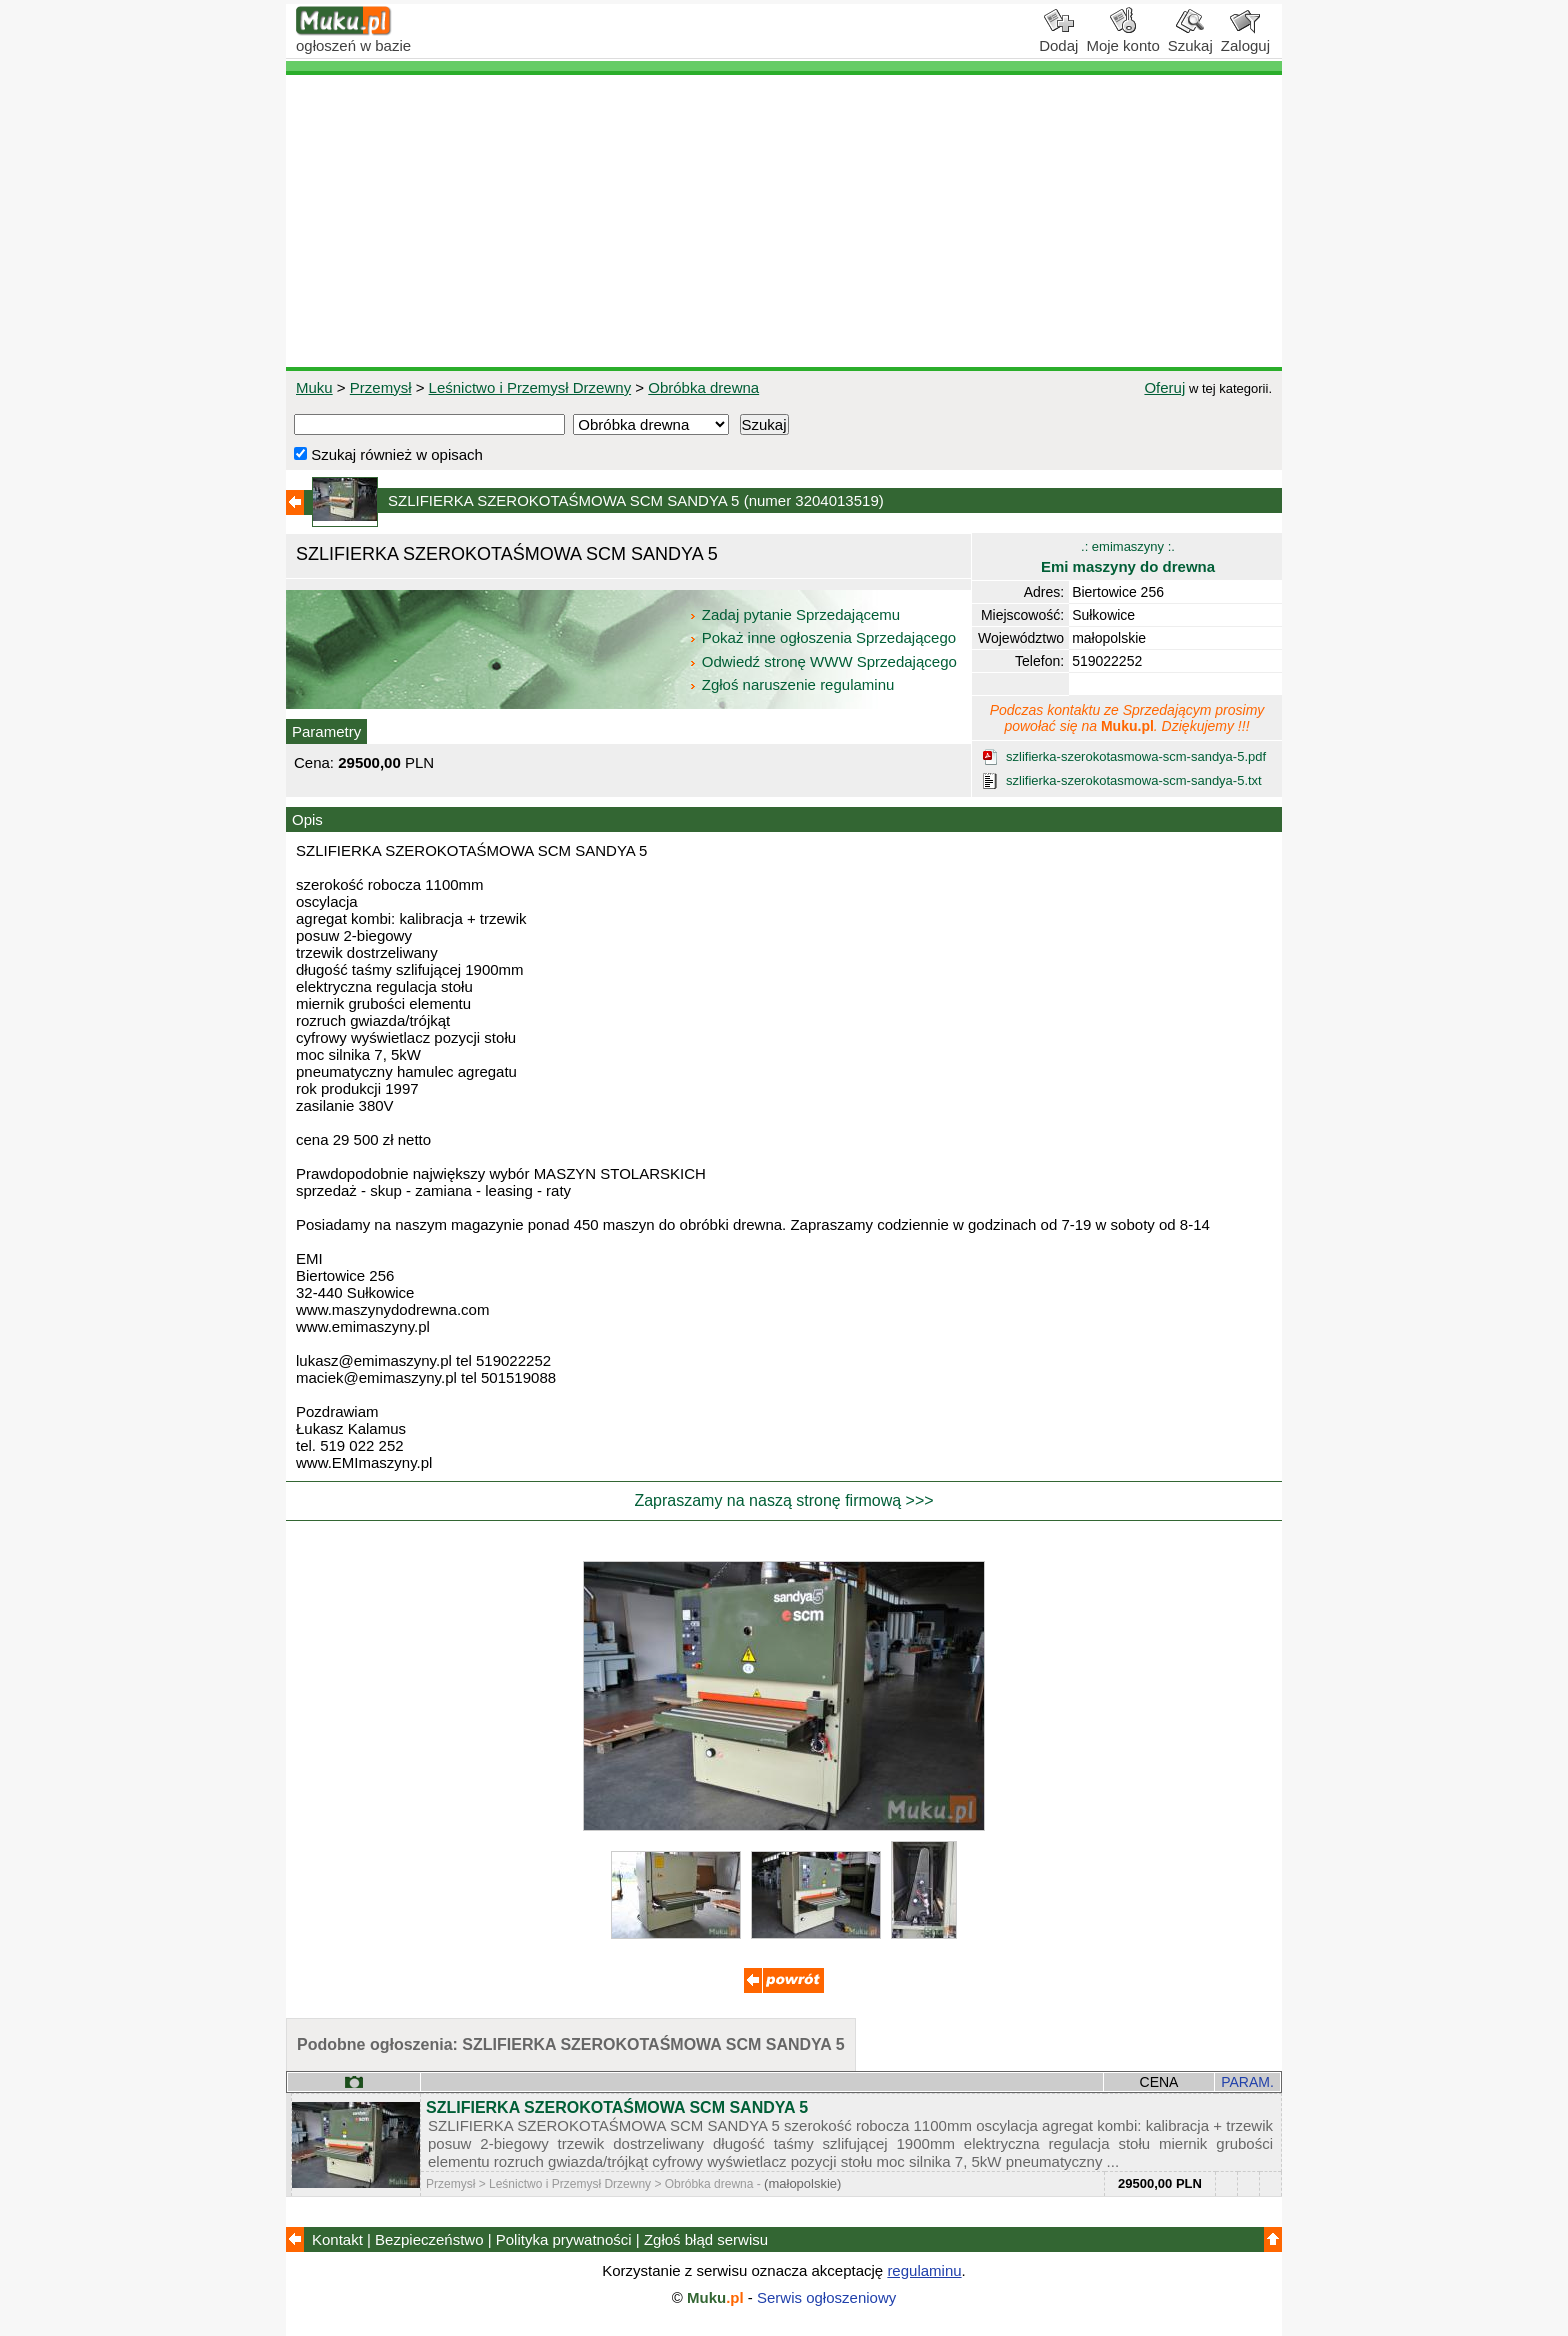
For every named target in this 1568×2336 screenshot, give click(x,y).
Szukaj (1190, 38)
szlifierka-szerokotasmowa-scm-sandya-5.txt (1134, 780)
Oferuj (1164, 387)
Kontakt (337, 2239)
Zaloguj (1245, 38)
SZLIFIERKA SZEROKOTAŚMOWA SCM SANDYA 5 (617, 2107)
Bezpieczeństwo (429, 2239)
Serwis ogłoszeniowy (826, 2297)
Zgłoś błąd (706, 2239)
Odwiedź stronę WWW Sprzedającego (824, 661)
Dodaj (1058, 38)
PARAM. (1247, 2082)
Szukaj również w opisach (388, 454)
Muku (314, 387)
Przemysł (381, 387)
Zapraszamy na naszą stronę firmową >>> (783, 1500)
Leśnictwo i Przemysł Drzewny (530, 387)
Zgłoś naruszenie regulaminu (791, 684)
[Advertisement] (784, 221)
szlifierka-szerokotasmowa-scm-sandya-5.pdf (1136, 756)
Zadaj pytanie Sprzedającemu (796, 614)
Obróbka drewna (703, 387)
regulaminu (924, 2270)
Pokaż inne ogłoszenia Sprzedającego (824, 637)
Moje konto (1122, 38)
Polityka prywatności (564, 2239)
